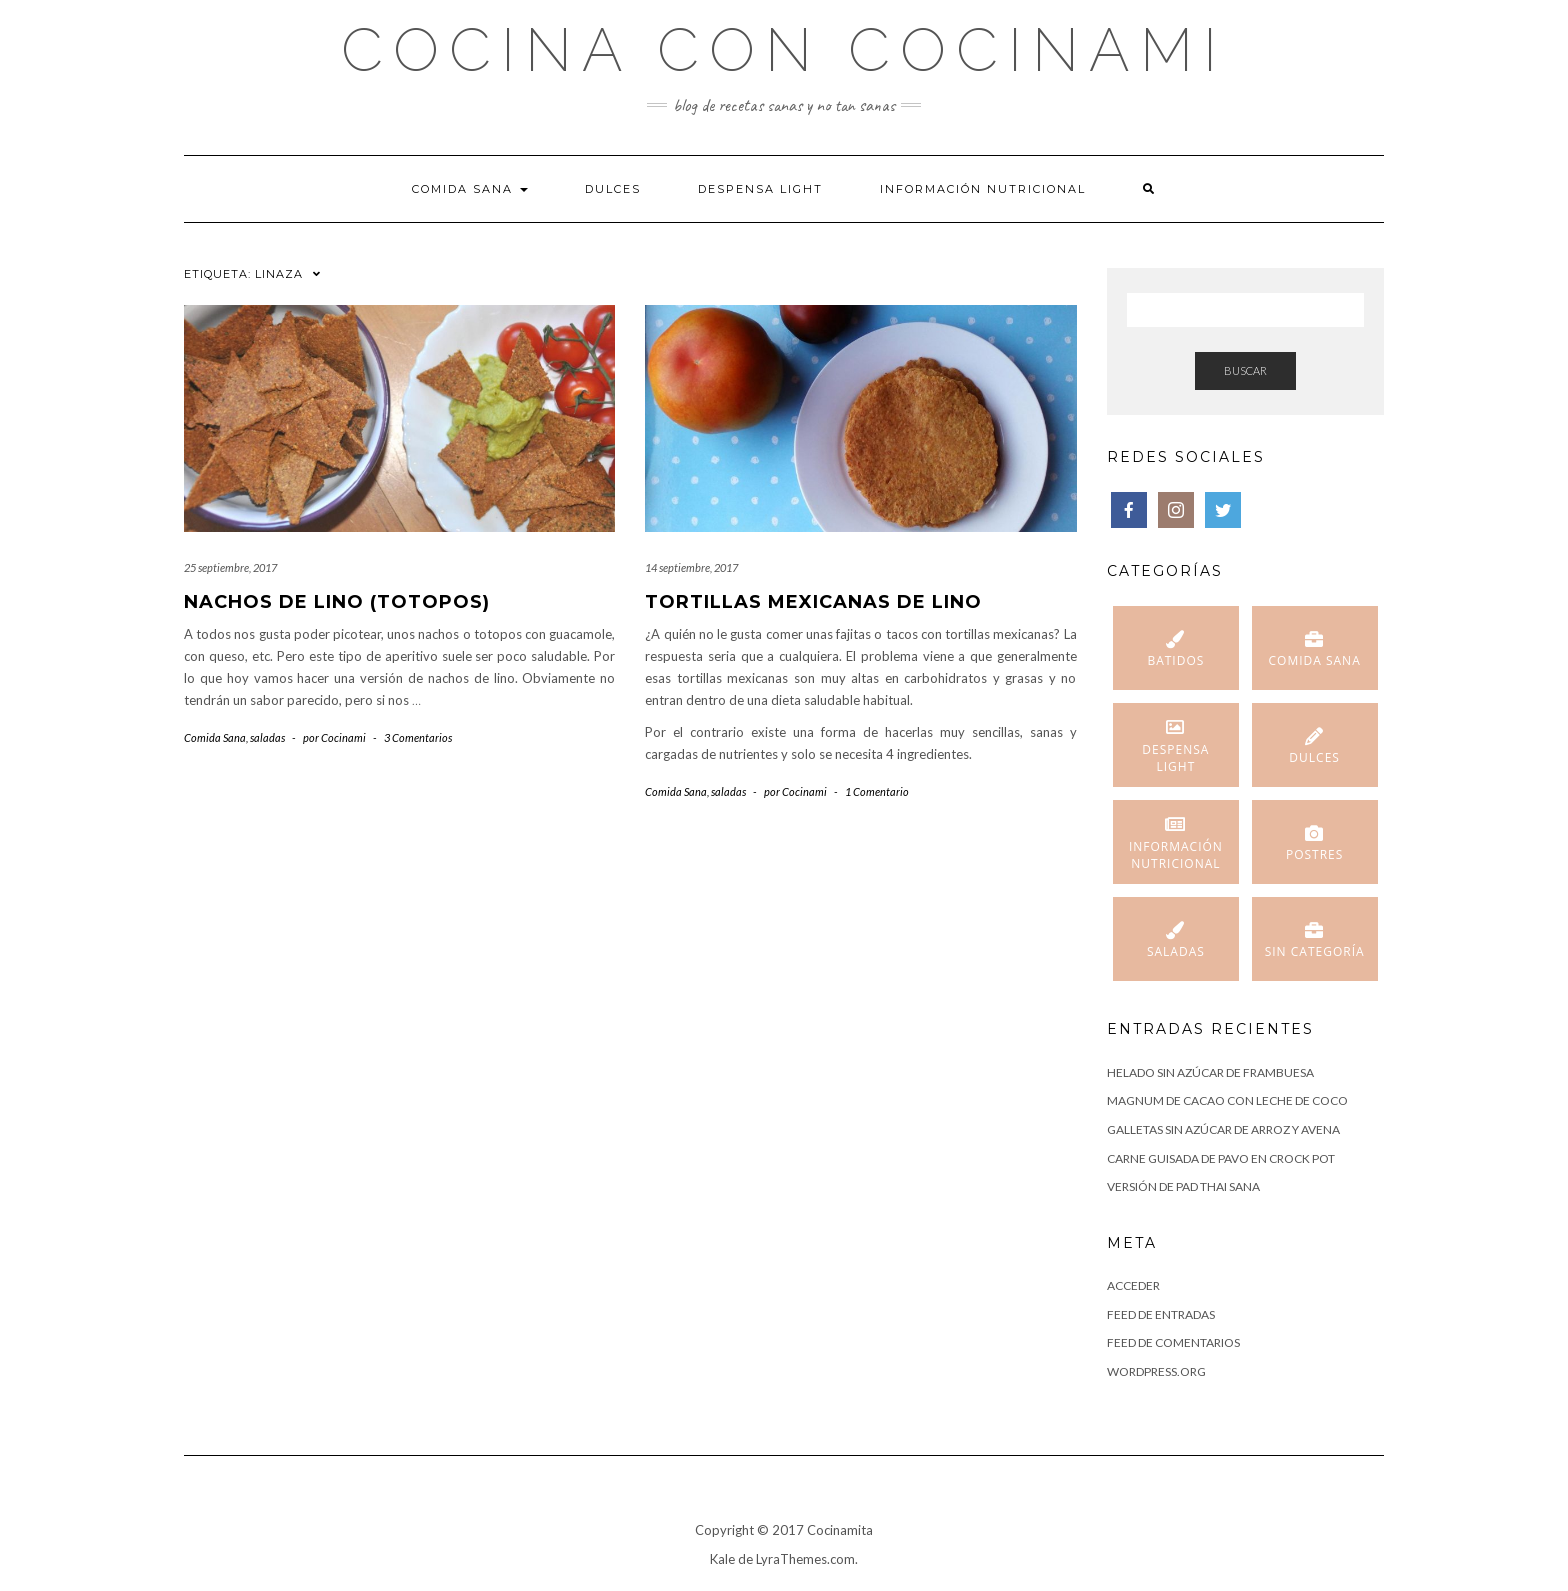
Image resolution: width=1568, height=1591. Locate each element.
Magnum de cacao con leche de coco (1227, 1100)
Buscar (1245, 370)
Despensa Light (760, 189)
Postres (1314, 854)
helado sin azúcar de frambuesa (1210, 1072)
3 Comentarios (418, 737)
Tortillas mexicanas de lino (813, 602)
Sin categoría (1315, 951)
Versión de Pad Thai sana (1183, 1186)
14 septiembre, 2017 (691, 567)
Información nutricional (983, 189)
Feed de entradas (1161, 1314)
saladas (267, 737)
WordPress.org (1156, 1371)
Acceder (1133, 1285)
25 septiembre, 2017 (230, 567)
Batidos (1175, 660)
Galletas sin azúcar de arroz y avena (1223, 1129)
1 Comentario (877, 791)
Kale (722, 1559)
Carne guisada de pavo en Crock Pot (1221, 1158)
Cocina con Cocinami (784, 50)
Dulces (613, 189)
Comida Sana (470, 189)
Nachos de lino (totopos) (337, 602)
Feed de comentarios (1173, 1342)
